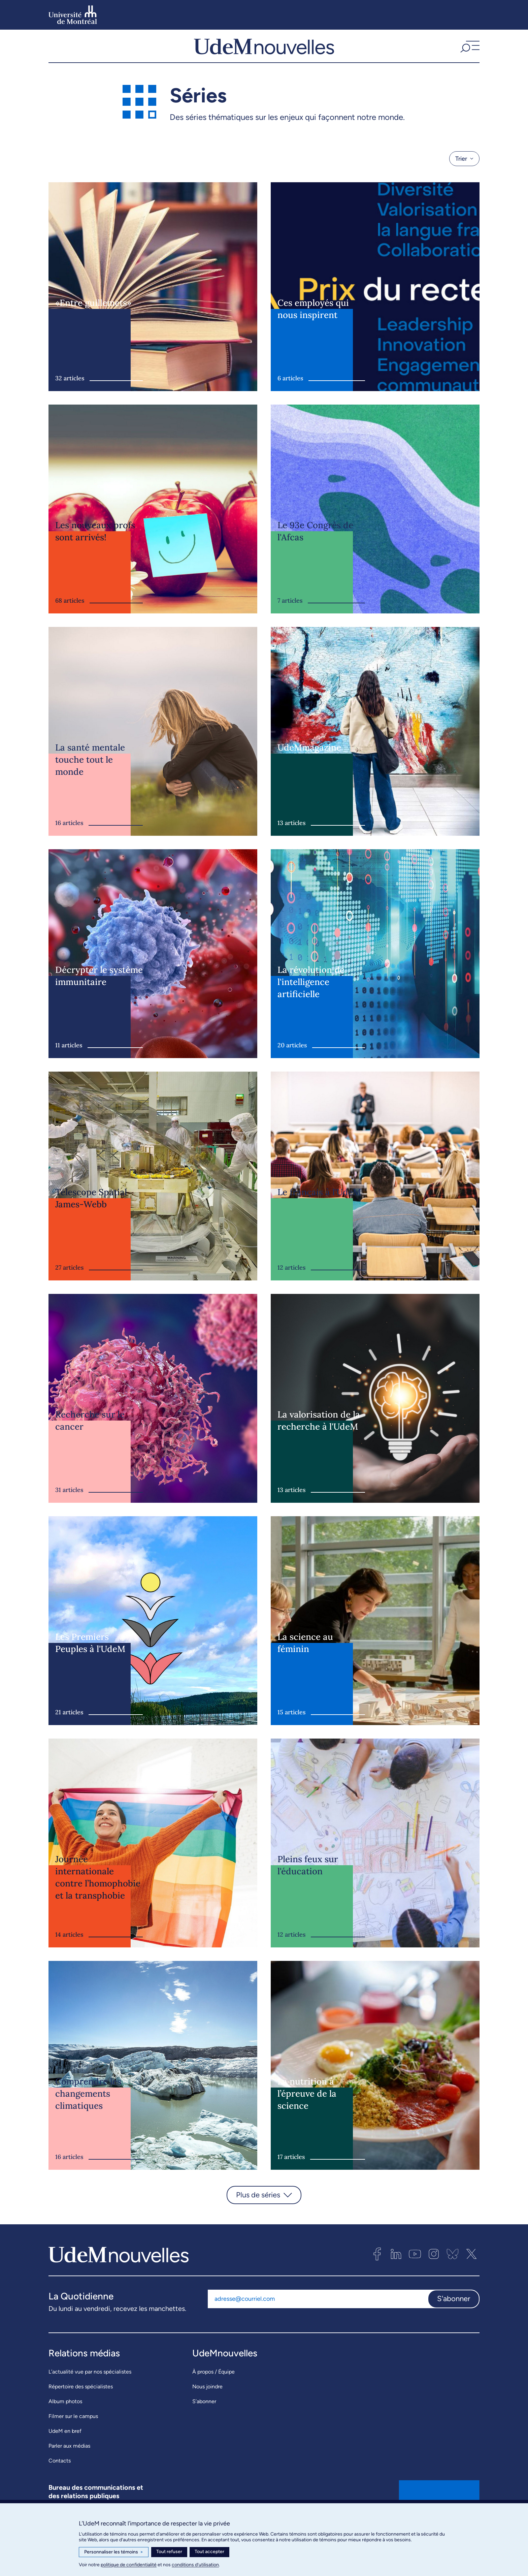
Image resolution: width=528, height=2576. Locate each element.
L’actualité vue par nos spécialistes (89, 2387)
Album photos (65, 2416)
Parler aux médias (69, 2461)
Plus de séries (258, 2210)
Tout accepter (209, 2551)
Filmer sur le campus (73, 2431)
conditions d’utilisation (195, 2565)
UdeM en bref (64, 2446)
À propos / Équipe (213, 2387)
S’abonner (204, 2416)
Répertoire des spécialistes (80, 2401)
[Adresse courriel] (318, 2314)
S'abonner (453, 2313)
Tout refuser (169, 2551)
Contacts (59, 2476)
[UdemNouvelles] (264, 53)
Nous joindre (207, 2401)
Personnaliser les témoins (113, 2552)
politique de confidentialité (129, 2565)
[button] (469, 53)
